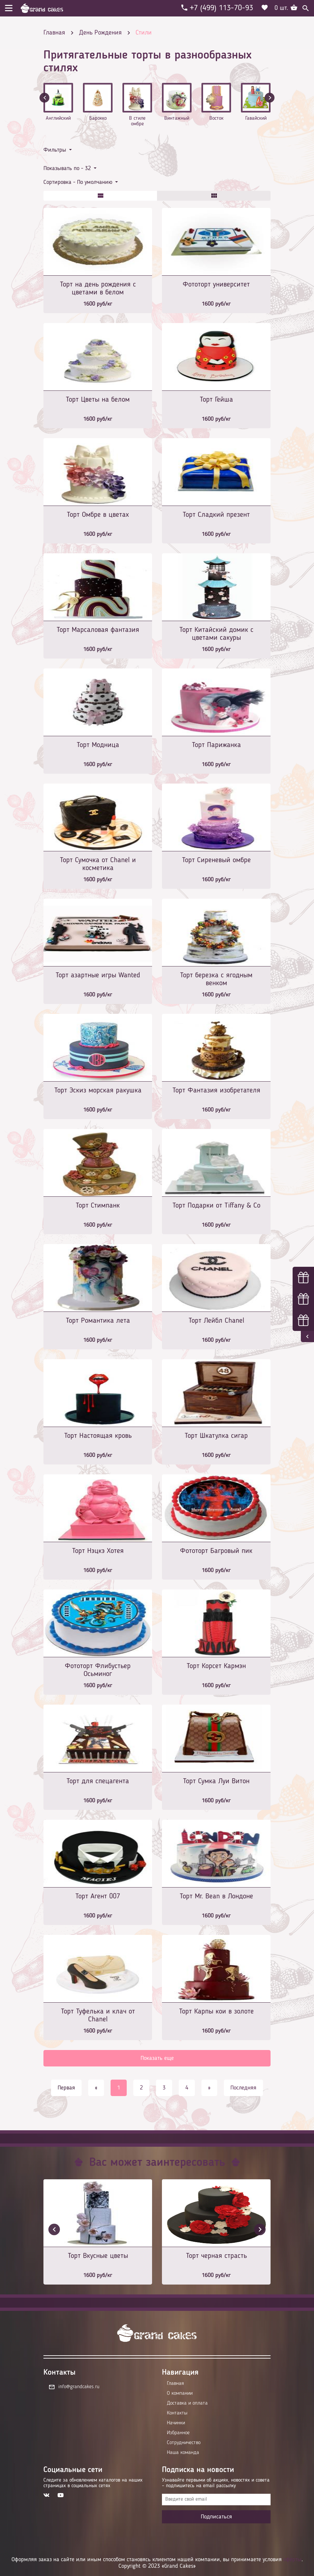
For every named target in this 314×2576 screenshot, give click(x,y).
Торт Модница (98, 745)
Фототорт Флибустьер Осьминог (98, 1670)
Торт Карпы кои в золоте (216, 2011)
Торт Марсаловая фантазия (98, 630)
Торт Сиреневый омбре (216, 860)
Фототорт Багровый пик (216, 1551)
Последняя (243, 2088)
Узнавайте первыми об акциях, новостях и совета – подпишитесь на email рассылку (216, 2483)
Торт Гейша (216, 399)
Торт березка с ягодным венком (216, 979)
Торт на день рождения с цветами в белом (98, 288)
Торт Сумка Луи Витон (216, 1781)
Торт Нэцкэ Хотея (98, 1551)
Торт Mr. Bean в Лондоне (216, 1896)
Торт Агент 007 (97, 1896)
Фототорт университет (216, 284)
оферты (292, 2560)
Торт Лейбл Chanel (216, 1320)
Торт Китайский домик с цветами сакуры (216, 633)
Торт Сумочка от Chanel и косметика (98, 864)
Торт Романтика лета (98, 1320)
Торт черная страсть (216, 2256)
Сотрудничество (183, 2442)
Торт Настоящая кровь (98, 1435)
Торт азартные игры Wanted (98, 975)
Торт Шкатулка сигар (216, 1435)
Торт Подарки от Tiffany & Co (216, 1205)
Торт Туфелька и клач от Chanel (98, 2015)
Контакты (177, 2413)
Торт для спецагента (97, 1781)
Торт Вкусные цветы (98, 2256)
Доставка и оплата (187, 2403)
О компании (180, 2393)
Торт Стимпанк (98, 1205)
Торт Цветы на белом (98, 399)
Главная (175, 2383)
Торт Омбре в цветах (98, 514)
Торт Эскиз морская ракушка (98, 1090)
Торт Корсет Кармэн (216, 1666)
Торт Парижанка (216, 745)
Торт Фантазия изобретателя (216, 1090)
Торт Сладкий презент (216, 514)
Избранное (178, 2433)
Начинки (176, 2423)
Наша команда (183, 2452)
